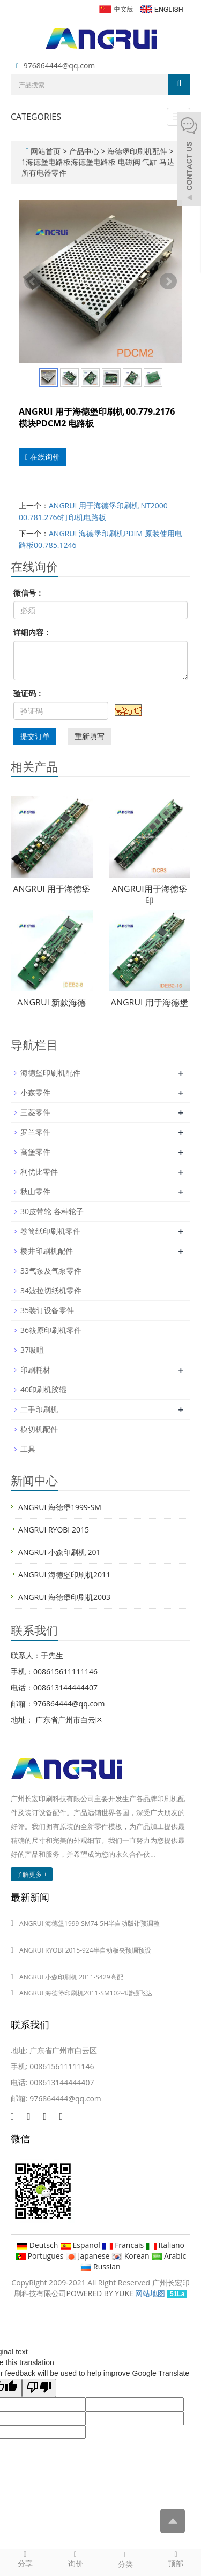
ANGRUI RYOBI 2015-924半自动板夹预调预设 (85, 1950)
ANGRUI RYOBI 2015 (53, 1530)
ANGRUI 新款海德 (51, 1002)
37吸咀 (32, 1350)
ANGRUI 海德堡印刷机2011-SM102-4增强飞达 (85, 1993)
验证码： (28, 693)
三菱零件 (35, 1112)
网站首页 (46, 151)
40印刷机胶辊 (43, 1389)
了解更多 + (31, 1874)
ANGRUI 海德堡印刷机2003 (64, 1597)
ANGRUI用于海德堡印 (149, 895)
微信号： (28, 593)
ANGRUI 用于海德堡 (51, 889)
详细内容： (32, 632)
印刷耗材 (35, 1370)
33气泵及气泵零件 (50, 1271)
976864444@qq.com (59, 65)
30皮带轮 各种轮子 (52, 1211)
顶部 (176, 2559)
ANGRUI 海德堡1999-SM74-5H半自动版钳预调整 (89, 1923)
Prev (32, 281)
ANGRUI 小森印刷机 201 (59, 1552)
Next (168, 281)
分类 (126, 2559)
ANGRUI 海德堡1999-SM (59, 1507)
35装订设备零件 (47, 1310)
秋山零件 (35, 1191)
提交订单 (35, 736)
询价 (75, 2559)
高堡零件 (35, 1152)
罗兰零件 (35, 1132)
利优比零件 (39, 1172)
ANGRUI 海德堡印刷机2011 (64, 1574)
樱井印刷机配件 (46, 1251)
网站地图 (150, 2293)
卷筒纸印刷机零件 (50, 1231)
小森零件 (35, 1092)
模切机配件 (39, 1429)
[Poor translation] (39, 2388)
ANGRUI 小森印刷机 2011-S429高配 (71, 1976)
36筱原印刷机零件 (50, 1330)
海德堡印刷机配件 (137, 151)
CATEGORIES (36, 117)
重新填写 (90, 736)
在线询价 (42, 457)
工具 (27, 1449)
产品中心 (85, 151)
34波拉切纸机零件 (50, 1290)
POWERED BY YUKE (101, 2293)
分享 (25, 2559)
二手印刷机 (39, 1409)
